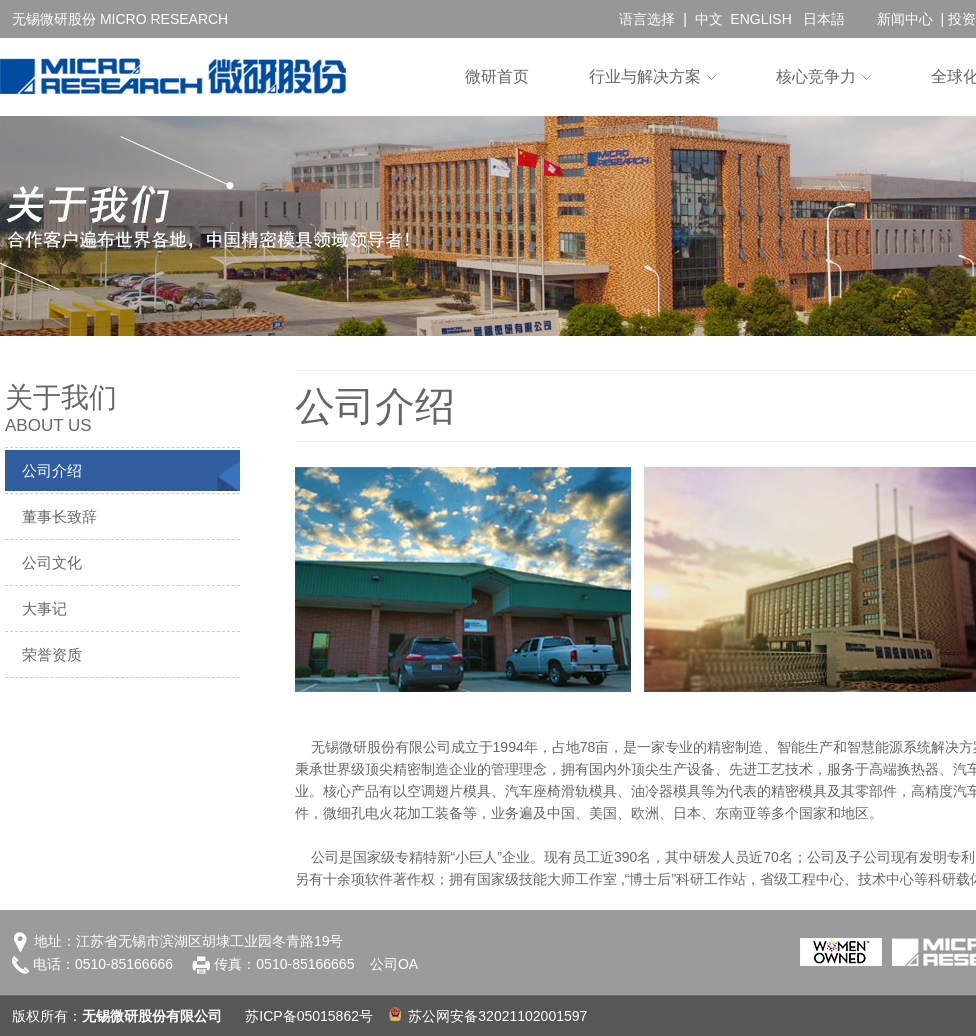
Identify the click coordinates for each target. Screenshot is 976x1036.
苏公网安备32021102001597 (488, 1016)
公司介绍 (52, 470)
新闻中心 (905, 19)
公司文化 (52, 562)
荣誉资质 (52, 654)
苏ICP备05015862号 (309, 1016)
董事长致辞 (59, 516)
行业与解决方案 (645, 76)
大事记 (44, 608)
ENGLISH (760, 19)
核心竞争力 (816, 76)
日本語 (824, 19)
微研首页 (497, 76)
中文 (709, 19)
